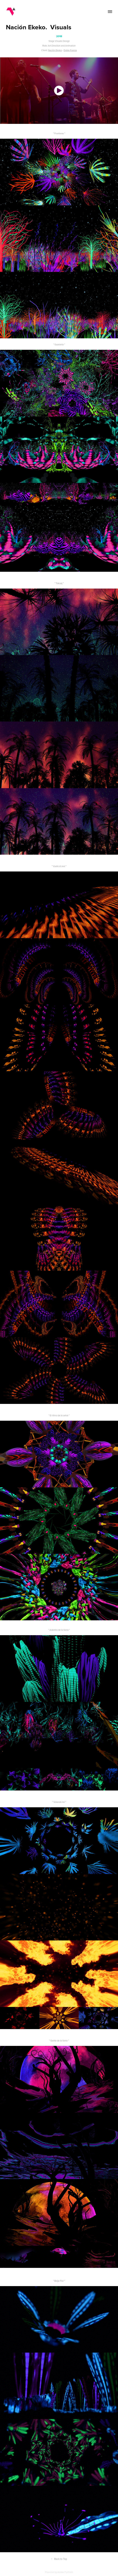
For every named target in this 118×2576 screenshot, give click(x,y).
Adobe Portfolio (65, 2572)
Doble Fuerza (70, 50)
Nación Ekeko (55, 50)
